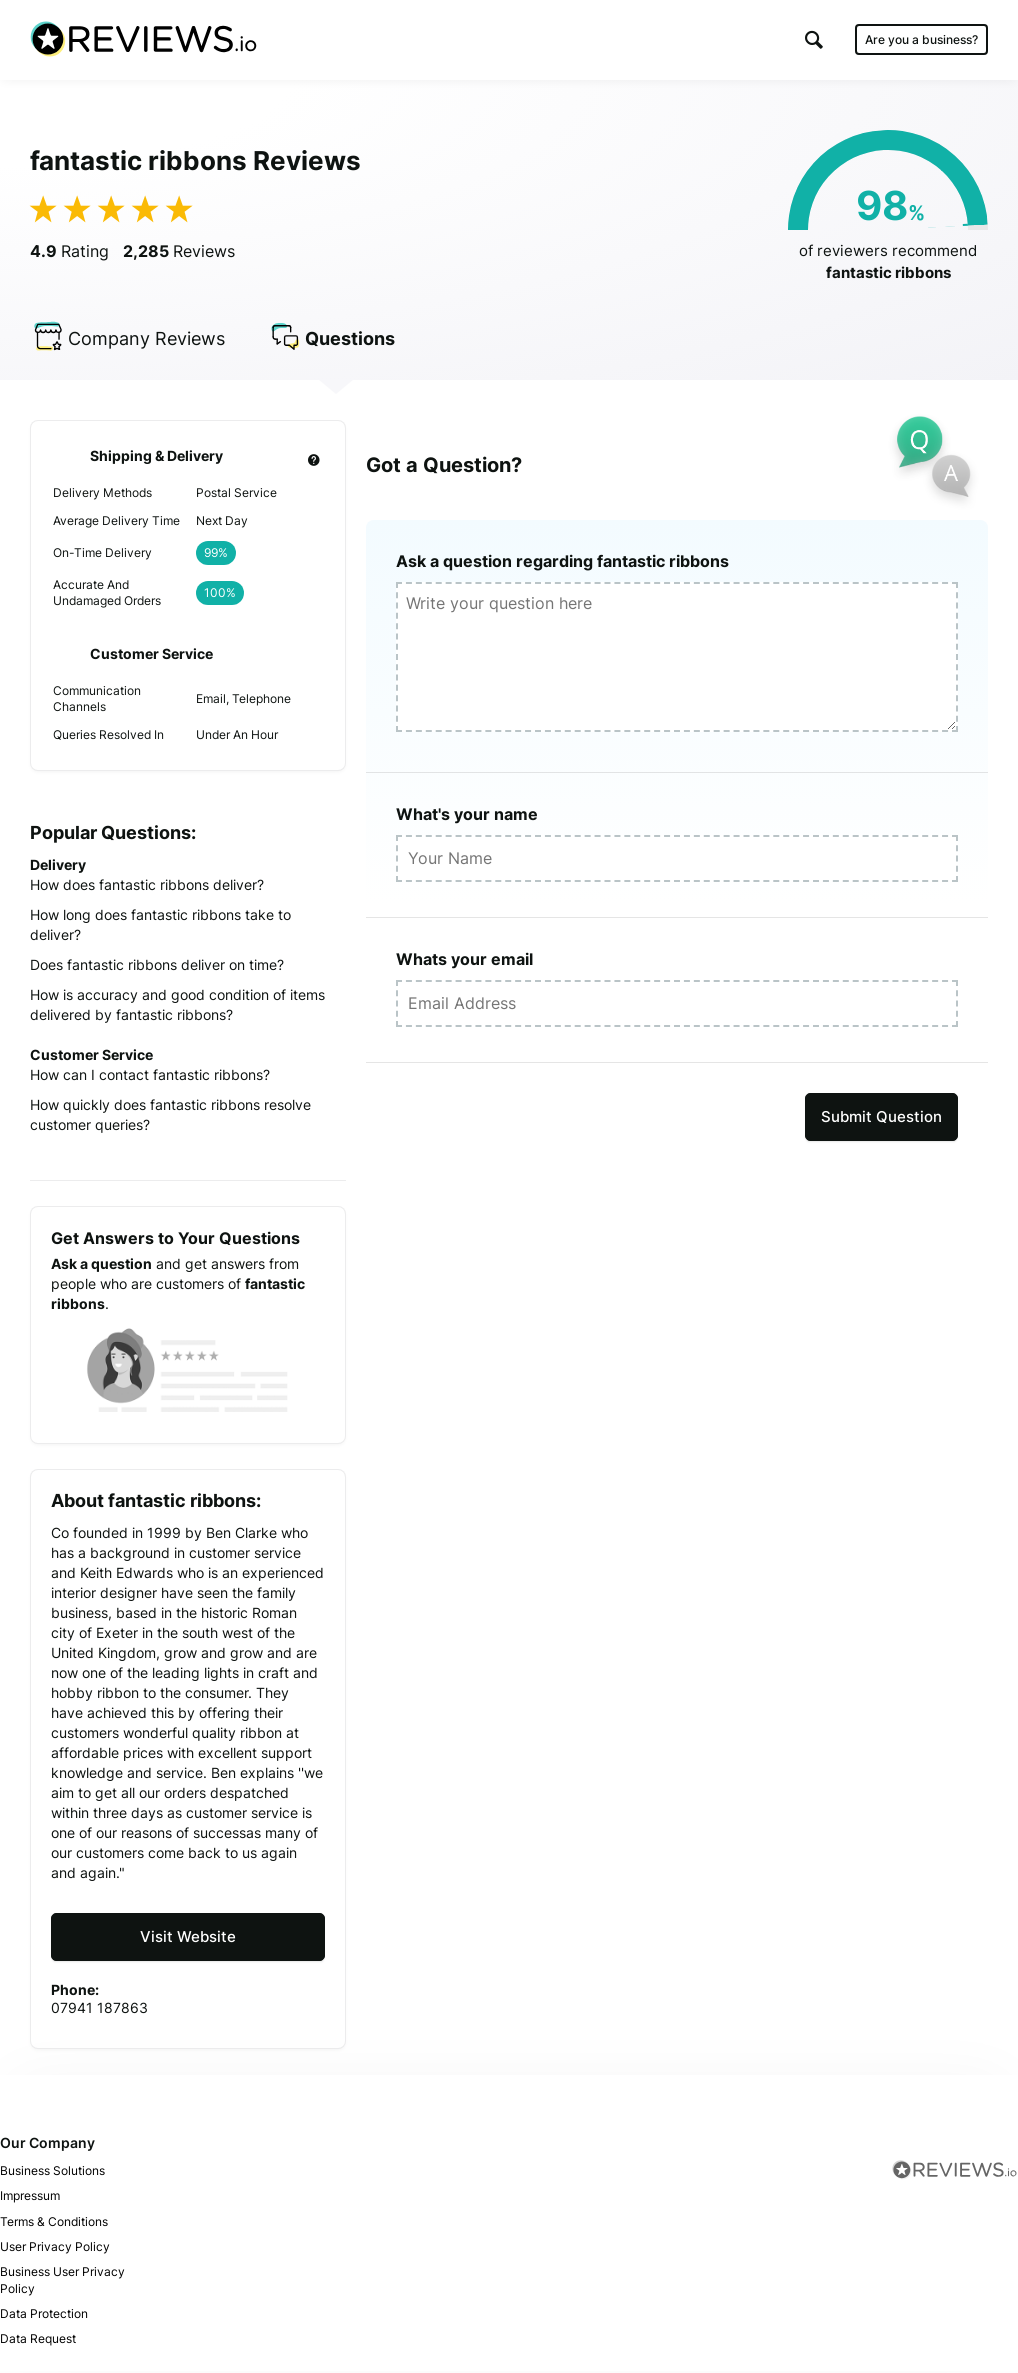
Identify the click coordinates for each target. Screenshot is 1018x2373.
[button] (814, 39)
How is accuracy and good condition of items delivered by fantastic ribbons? (177, 1007)
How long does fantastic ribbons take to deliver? (160, 927)
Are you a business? (921, 39)
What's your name (467, 817)
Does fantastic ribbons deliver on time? (157, 967)
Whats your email (464, 962)
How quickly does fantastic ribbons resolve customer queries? (170, 1117)
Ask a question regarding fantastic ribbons (562, 564)
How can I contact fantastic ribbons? (150, 1077)
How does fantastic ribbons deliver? (147, 887)
